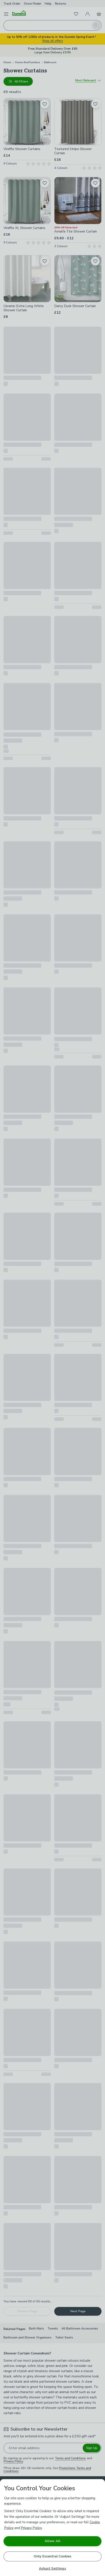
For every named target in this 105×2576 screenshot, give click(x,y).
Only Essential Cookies (53, 2556)
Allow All (52, 2541)
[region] (52, 2527)
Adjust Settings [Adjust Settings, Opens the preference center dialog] (52, 2569)
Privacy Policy (31, 2527)
